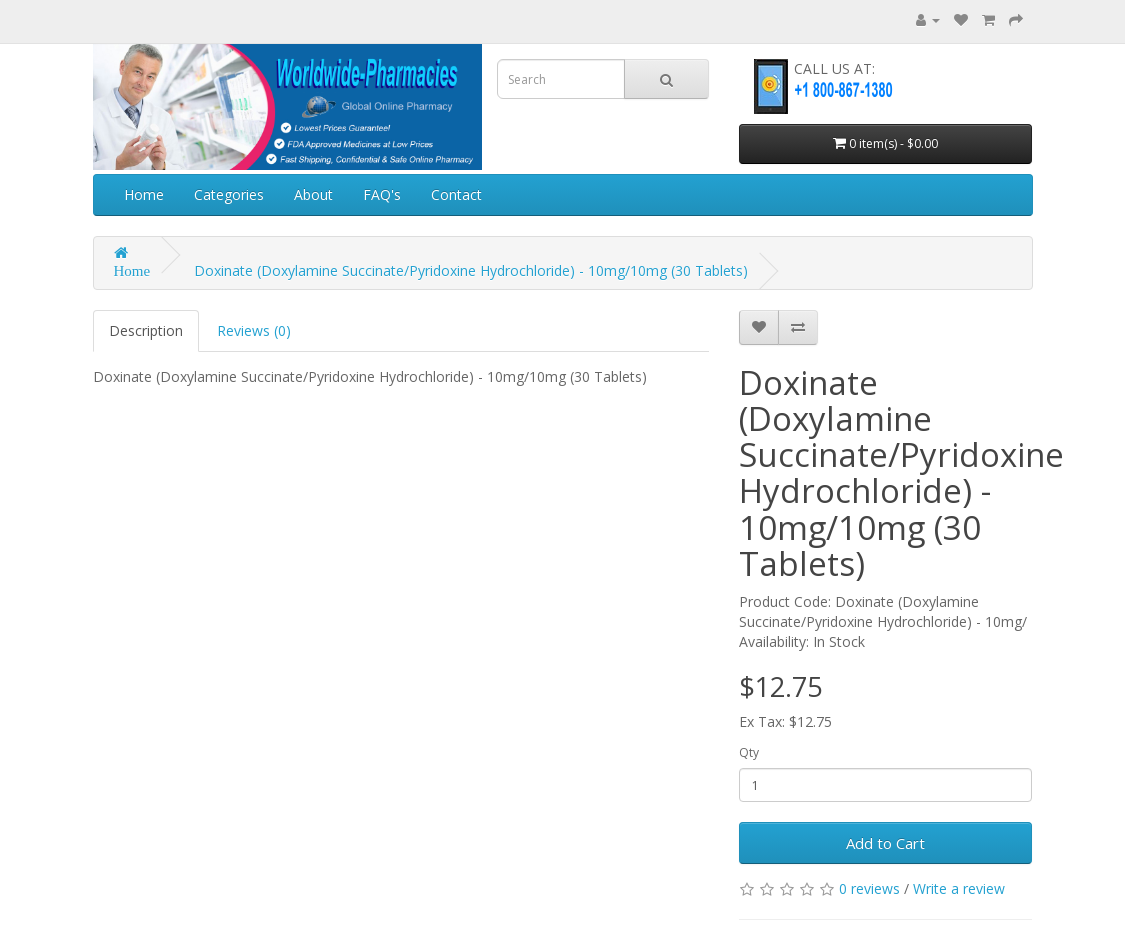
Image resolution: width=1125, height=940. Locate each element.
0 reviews (869, 888)
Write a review (959, 888)
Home (144, 194)
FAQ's (382, 194)
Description (146, 330)
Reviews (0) (254, 330)
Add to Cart (885, 843)
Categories (229, 194)
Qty (749, 752)
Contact (456, 194)
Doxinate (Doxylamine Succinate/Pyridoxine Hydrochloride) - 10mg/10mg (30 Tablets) (471, 270)
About (313, 194)
